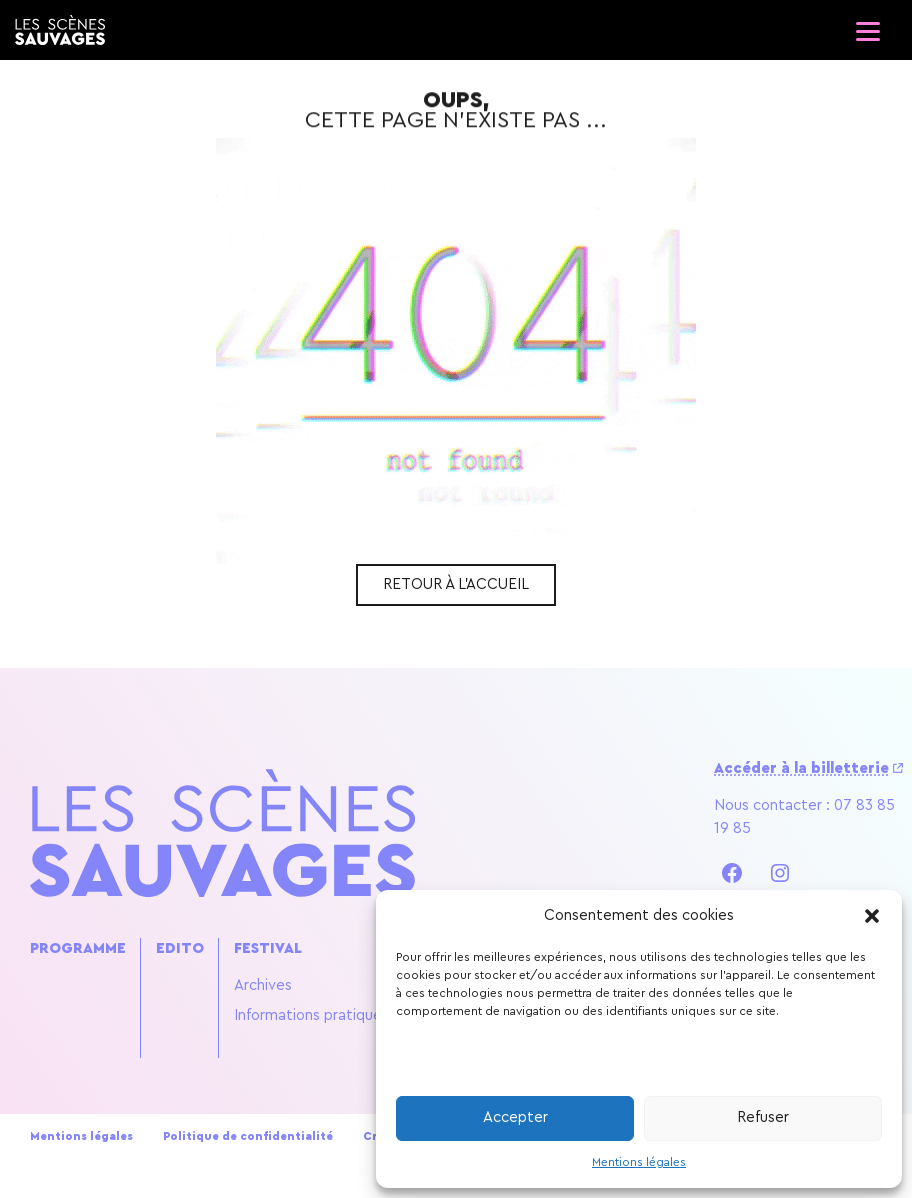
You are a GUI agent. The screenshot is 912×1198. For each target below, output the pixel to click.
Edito (180, 948)
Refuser (763, 1117)
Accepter (515, 1117)
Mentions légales (639, 1162)
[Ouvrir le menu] (867, 25)
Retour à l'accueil (456, 584)
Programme (78, 948)
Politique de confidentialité (248, 1136)
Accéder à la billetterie (801, 768)
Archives (263, 985)
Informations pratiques (311, 1015)
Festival (268, 948)
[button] (872, 916)
